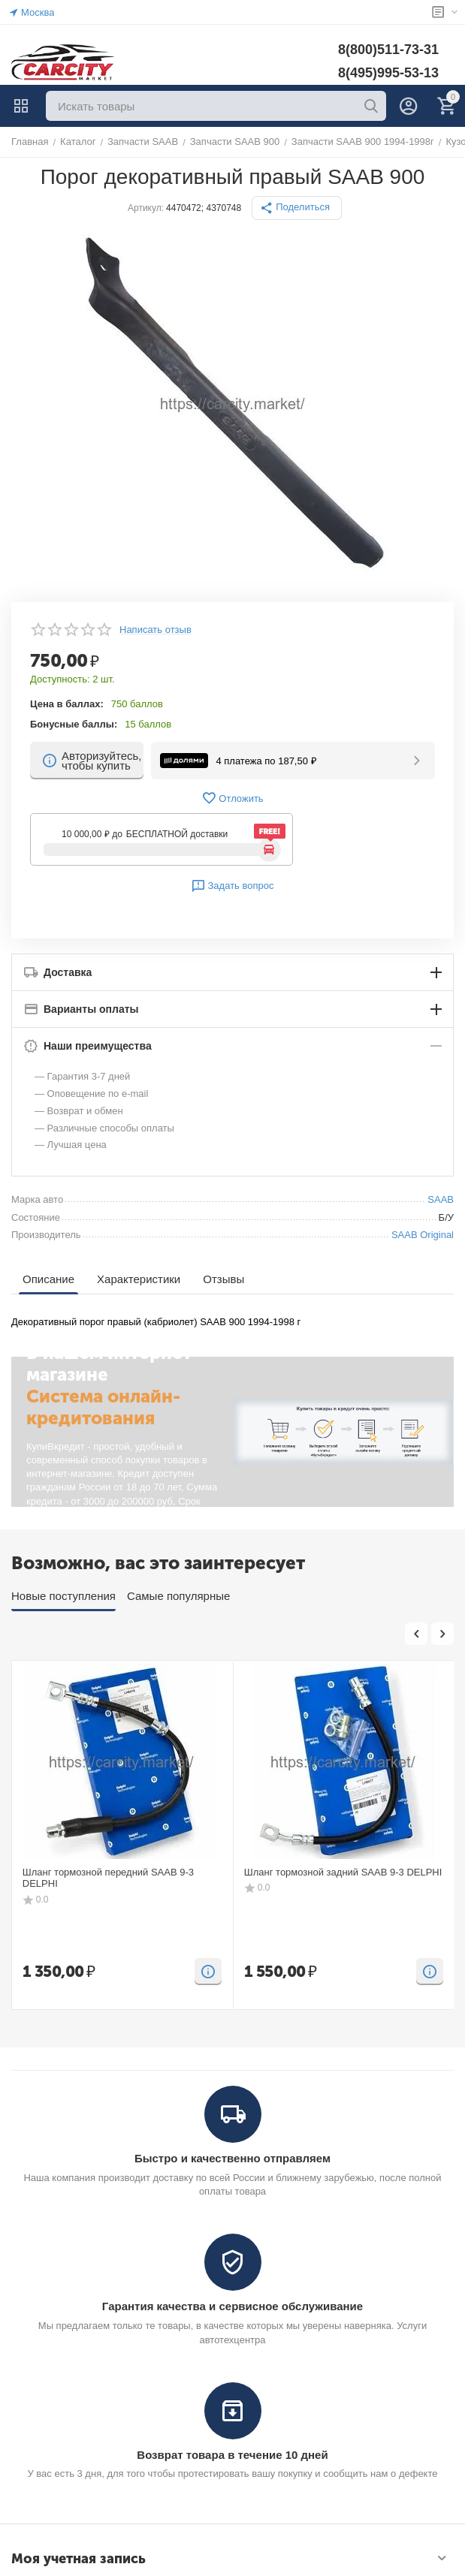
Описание (48, 1279)
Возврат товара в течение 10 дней (232, 2454)
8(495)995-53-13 (388, 72)
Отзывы (223, 1279)
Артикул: (146, 208)
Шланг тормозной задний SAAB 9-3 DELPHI (343, 1872)
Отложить (232, 798)
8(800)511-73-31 (388, 49)
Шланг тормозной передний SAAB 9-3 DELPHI (108, 1878)
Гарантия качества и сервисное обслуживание (232, 2306)
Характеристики (138, 1279)
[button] (296, 208)
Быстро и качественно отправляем (232, 2158)
